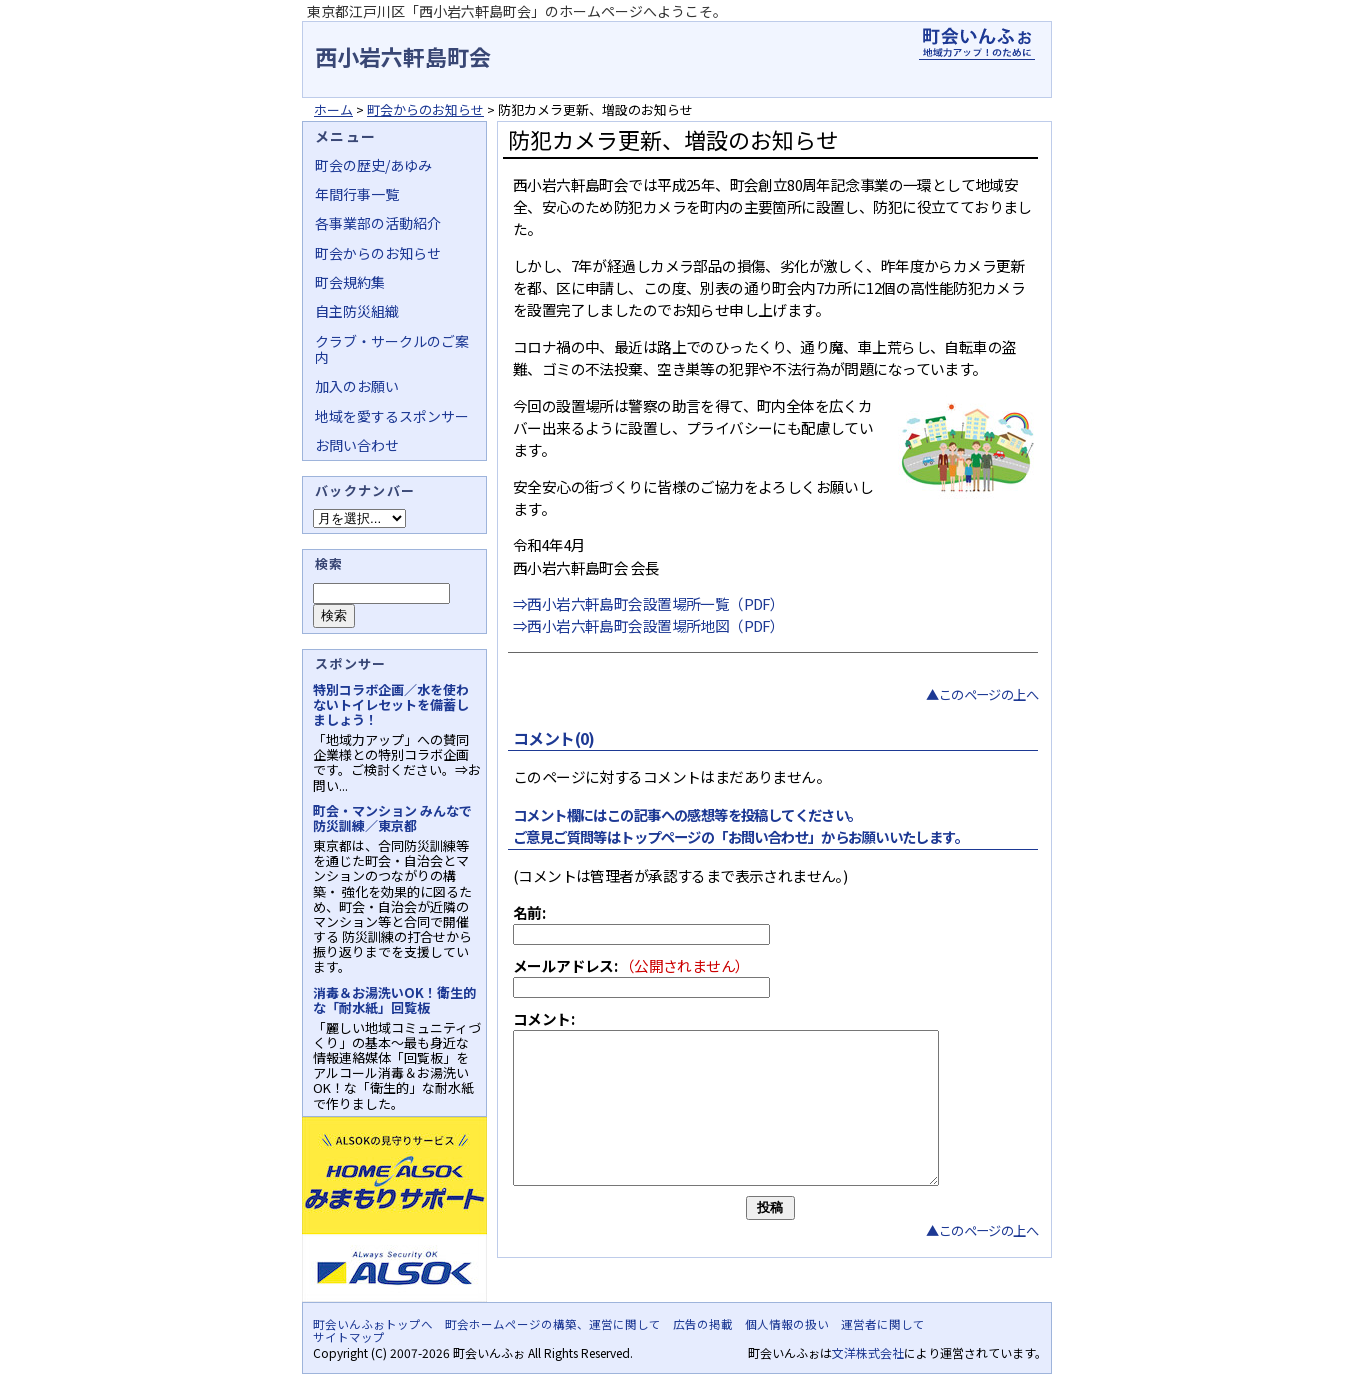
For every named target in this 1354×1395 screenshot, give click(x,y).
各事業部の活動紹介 (378, 223)
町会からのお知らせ (425, 109)
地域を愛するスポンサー (392, 416)
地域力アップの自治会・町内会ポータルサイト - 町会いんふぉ (977, 44)
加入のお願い (357, 386)
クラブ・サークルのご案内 (392, 349)
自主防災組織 (357, 311)
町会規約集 (350, 282)
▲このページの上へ (982, 694)
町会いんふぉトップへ (373, 1324)
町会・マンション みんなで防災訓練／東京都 (392, 818)
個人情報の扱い (787, 1324)
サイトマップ (349, 1337)
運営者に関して (883, 1324)
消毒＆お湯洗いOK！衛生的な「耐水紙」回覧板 (394, 1000)
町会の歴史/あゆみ (373, 165)
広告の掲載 (703, 1324)
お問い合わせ (357, 445)
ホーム (333, 109)
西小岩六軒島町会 (403, 56)
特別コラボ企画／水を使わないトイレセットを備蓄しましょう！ (391, 704)
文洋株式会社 (868, 1352)
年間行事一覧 (357, 194)
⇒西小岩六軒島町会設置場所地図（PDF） (648, 625)
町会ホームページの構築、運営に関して (553, 1324)
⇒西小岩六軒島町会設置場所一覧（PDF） (648, 603)
